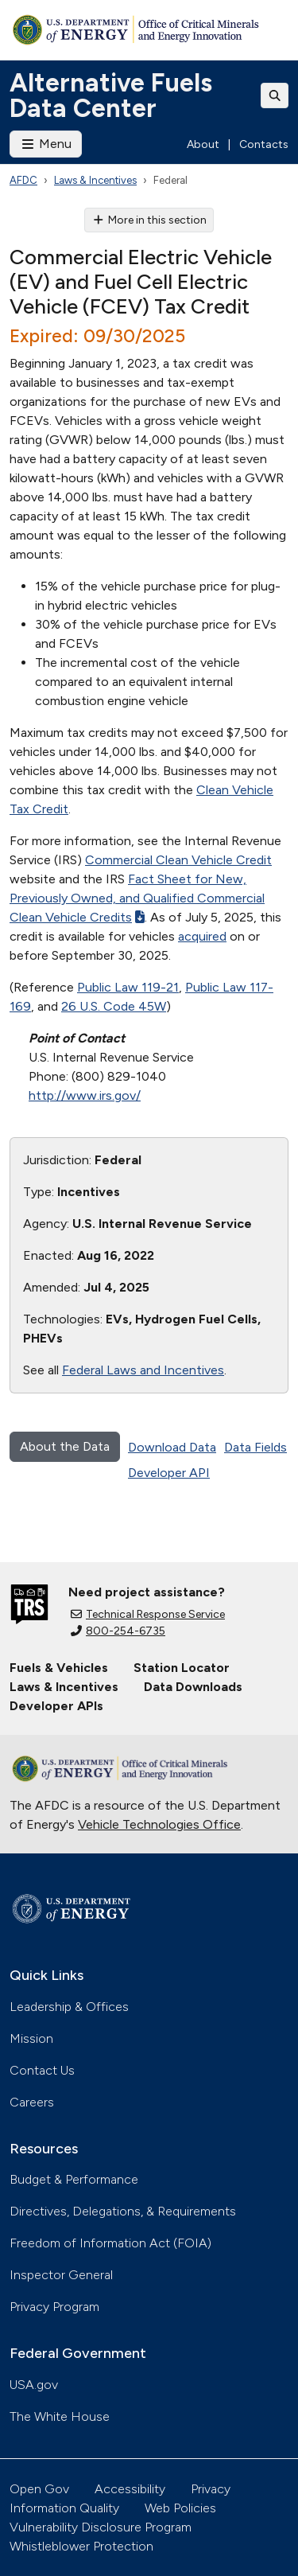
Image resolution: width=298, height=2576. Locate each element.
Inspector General (61, 2274)
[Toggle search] (275, 95)
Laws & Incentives (95, 180)
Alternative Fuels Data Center (111, 95)
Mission (31, 2038)
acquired (202, 936)
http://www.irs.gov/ (85, 1095)
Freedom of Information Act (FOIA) (110, 2243)
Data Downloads (193, 1686)
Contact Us (42, 2070)
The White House (60, 2416)
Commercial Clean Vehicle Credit (178, 859)
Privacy (210, 2488)
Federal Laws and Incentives (143, 1370)
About (203, 144)
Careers (32, 2102)
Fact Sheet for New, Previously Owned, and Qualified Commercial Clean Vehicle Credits (137, 898)
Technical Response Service (148, 1614)
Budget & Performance (74, 2179)
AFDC (23, 180)
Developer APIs (56, 1705)
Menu (46, 143)
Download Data (172, 1447)
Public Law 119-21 (128, 987)
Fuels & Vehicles (59, 1667)
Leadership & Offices (69, 2006)
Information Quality (64, 2508)
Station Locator (182, 1667)
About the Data (65, 1446)
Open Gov (39, 2488)
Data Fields (255, 1447)
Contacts (263, 144)
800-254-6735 (118, 1631)
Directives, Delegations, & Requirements (123, 2211)
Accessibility (130, 2488)
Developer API (169, 1472)
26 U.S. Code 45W (113, 1006)
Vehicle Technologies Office (159, 1824)
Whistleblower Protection (81, 2546)
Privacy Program (54, 2306)
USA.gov (34, 2384)
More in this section (149, 220)
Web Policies (180, 2508)
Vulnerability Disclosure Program (101, 2527)
